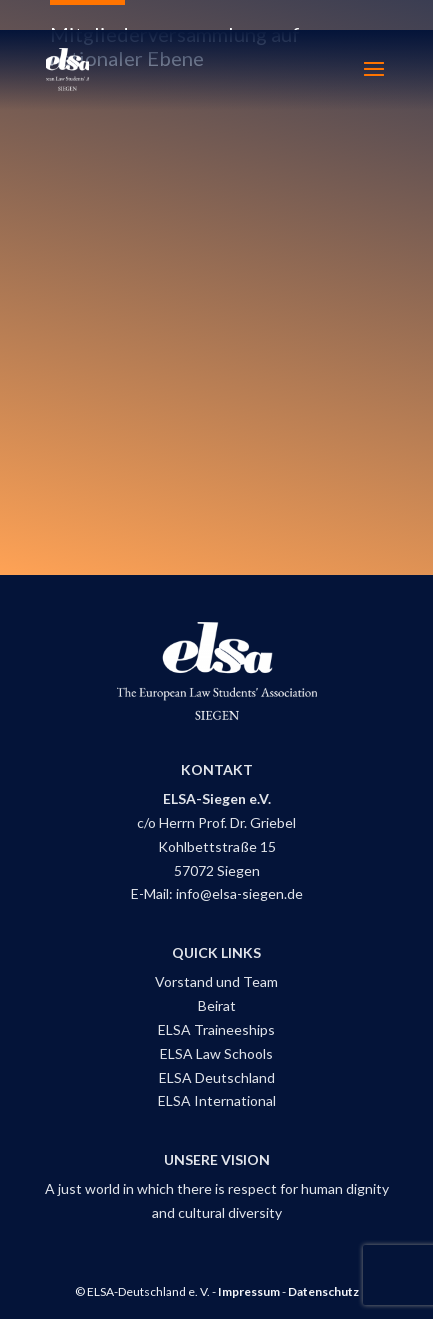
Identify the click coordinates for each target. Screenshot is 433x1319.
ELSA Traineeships (216, 1029)
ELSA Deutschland (217, 1077)
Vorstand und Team (216, 981)
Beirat (217, 1005)
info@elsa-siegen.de (239, 893)
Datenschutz (323, 1291)
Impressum (249, 1291)
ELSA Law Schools (216, 1053)
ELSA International (217, 1100)
